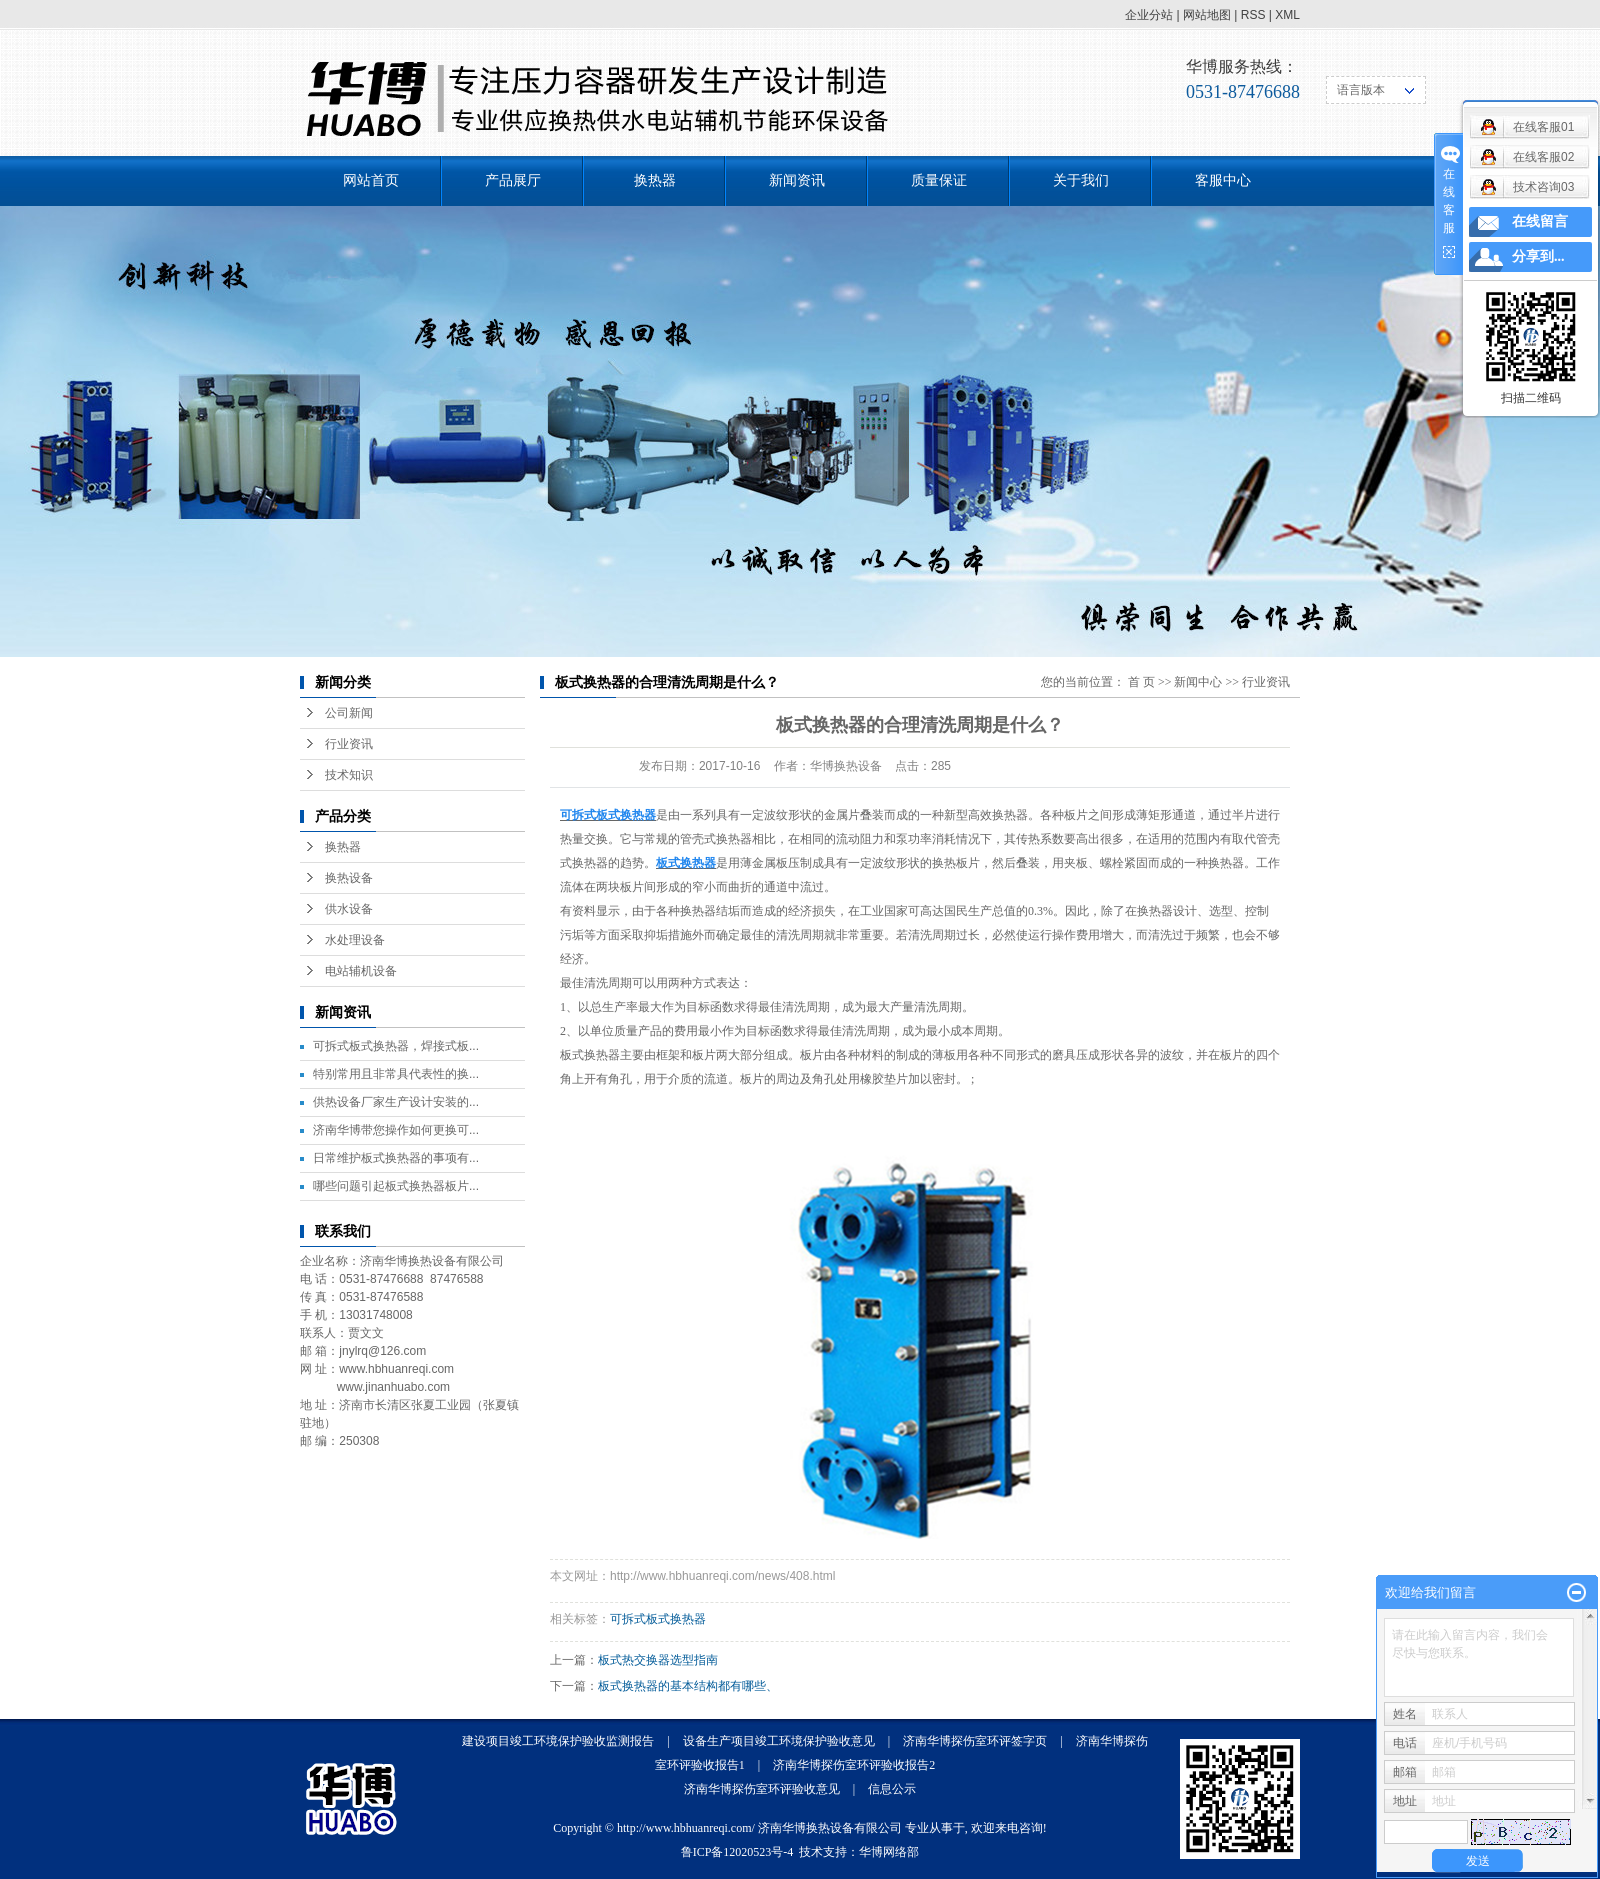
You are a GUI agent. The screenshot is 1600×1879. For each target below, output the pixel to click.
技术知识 (349, 775)
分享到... (1538, 256)
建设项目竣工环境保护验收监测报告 (558, 1741)
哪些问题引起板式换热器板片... (396, 1186)
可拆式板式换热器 (658, 1619)
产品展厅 (513, 180)
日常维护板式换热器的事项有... (396, 1158)
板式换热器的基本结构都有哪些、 (688, 1686)
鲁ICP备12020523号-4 (737, 1852)
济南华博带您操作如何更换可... (396, 1130)
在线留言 (1540, 221)
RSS (1253, 15)
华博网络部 (889, 1852)
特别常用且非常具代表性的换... (396, 1074)
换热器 (655, 180)
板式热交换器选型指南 (658, 1660)
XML (1287, 15)
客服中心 (1223, 180)
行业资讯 (349, 744)
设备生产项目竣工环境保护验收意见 (779, 1741)
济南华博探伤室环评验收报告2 (854, 1765)
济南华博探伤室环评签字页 (975, 1741)
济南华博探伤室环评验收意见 (762, 1789)
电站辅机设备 (361, 971)
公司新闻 (349, 713)
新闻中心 (1198, 682)
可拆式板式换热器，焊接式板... (396, 1046)
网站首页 (371, 180)
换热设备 (349, 878)
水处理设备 (355, 940)
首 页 (1141, 682)
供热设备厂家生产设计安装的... (396, 1102)
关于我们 (1081, 180)
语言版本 (1361, 90)
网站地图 (1207, 15)
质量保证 (939, 180)
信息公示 (892, 1789)
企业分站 (1149, 15)
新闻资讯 (797, 180)
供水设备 (349, 909)
